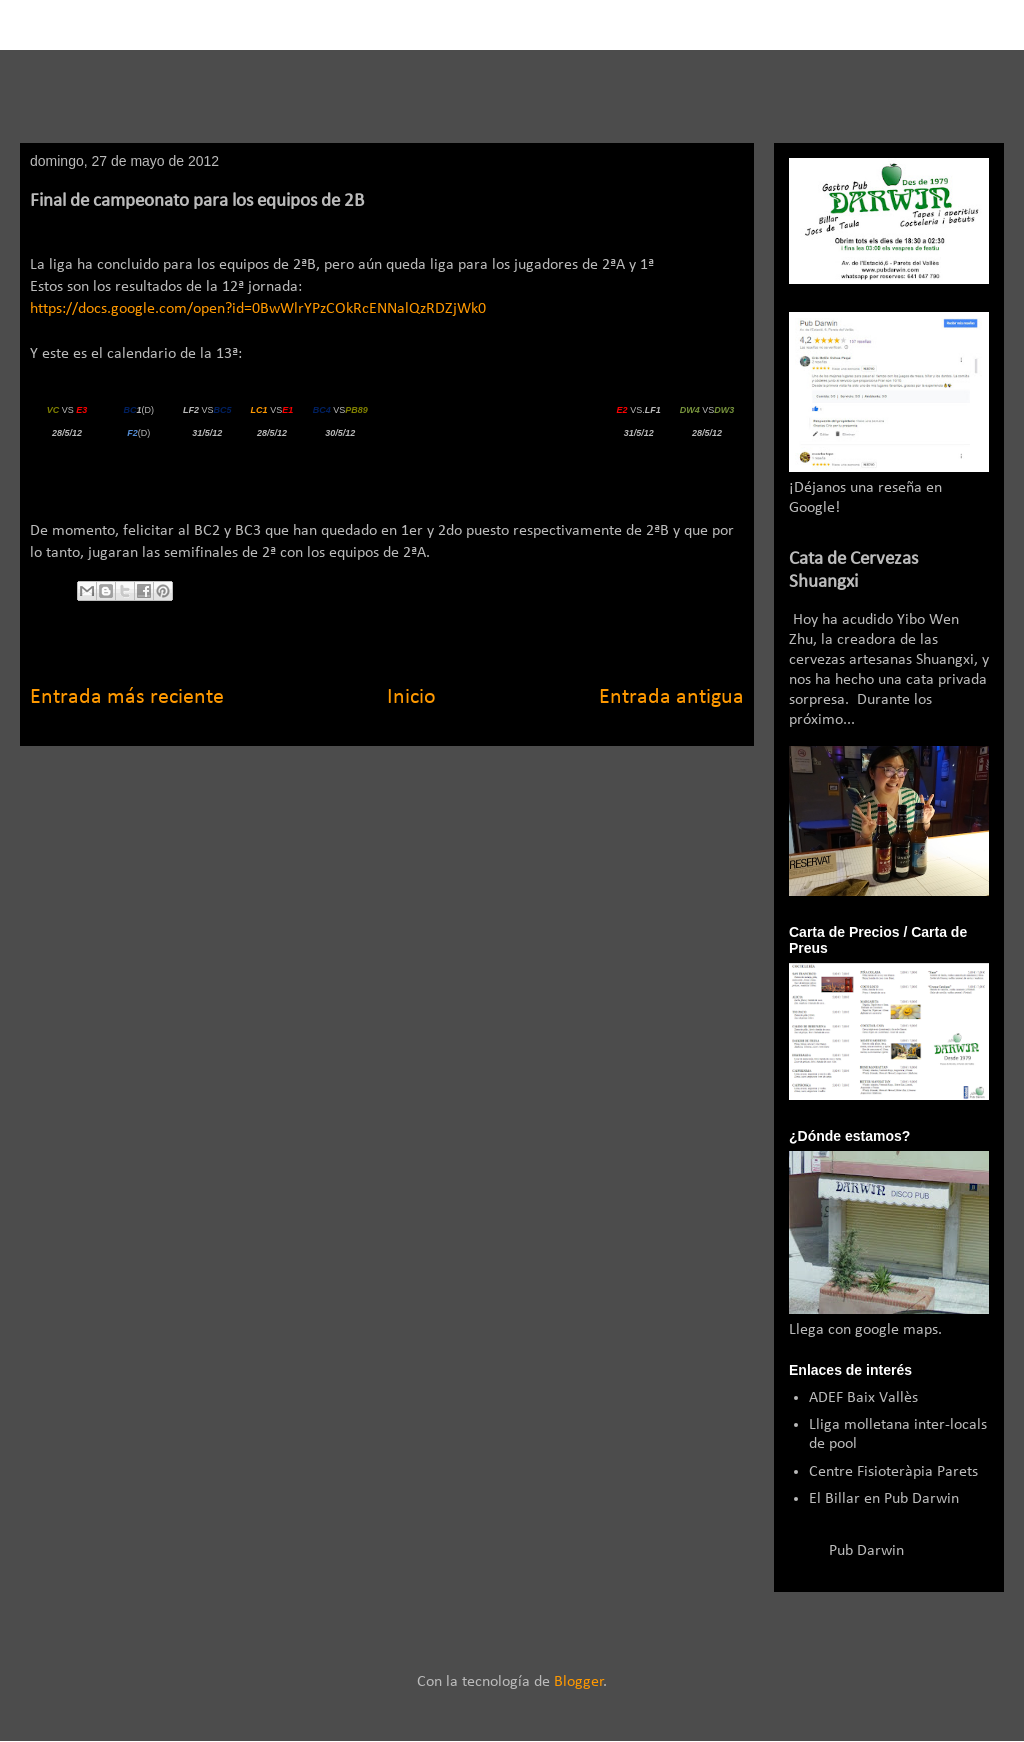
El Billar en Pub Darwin (884, 1499)
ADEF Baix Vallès (863, 1398)
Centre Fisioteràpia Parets (893, 1472)
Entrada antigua (671, 697)
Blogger (579, 1682)
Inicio (411, 697)
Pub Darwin (866, 1551)
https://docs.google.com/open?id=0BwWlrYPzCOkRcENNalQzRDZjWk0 (258, 309)
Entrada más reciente (127, 697)
